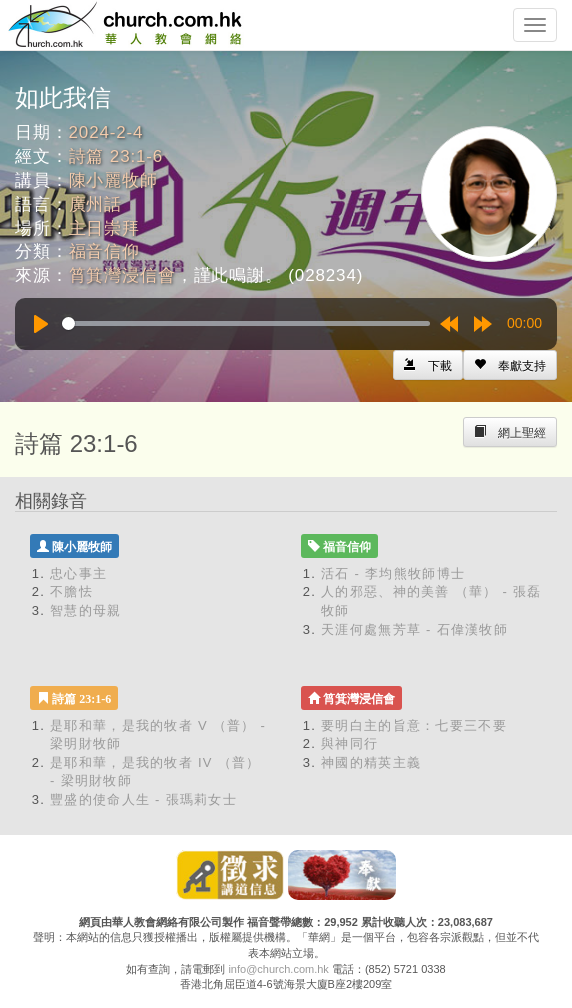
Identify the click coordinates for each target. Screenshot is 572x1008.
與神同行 (349, 743)
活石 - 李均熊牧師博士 (393, 573)
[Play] (41, 324)
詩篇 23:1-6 (116, 156)
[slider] (246, 323)
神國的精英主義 (371, 762)
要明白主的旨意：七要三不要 (414, 725)
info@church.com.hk (278, 969)
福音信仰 (104, 251)
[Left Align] (510, 365)
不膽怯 (71, 591)
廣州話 (96, 204)
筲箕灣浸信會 (122, 275)
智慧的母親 (86, 610)
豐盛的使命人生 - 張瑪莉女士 (143, 799)
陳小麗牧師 (113, 180)
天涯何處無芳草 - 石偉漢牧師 (414, 629)
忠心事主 (78, 573)
